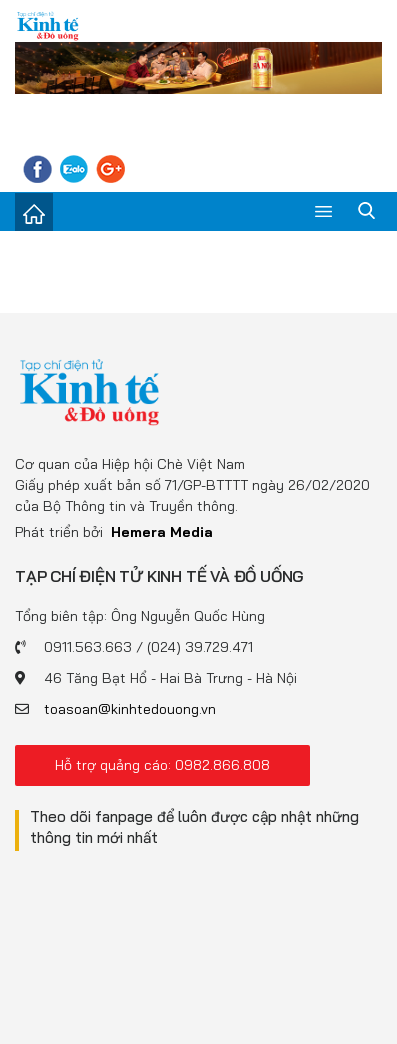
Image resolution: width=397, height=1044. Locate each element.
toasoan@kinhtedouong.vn (130, 709)
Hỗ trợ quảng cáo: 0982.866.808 (162, 765)
